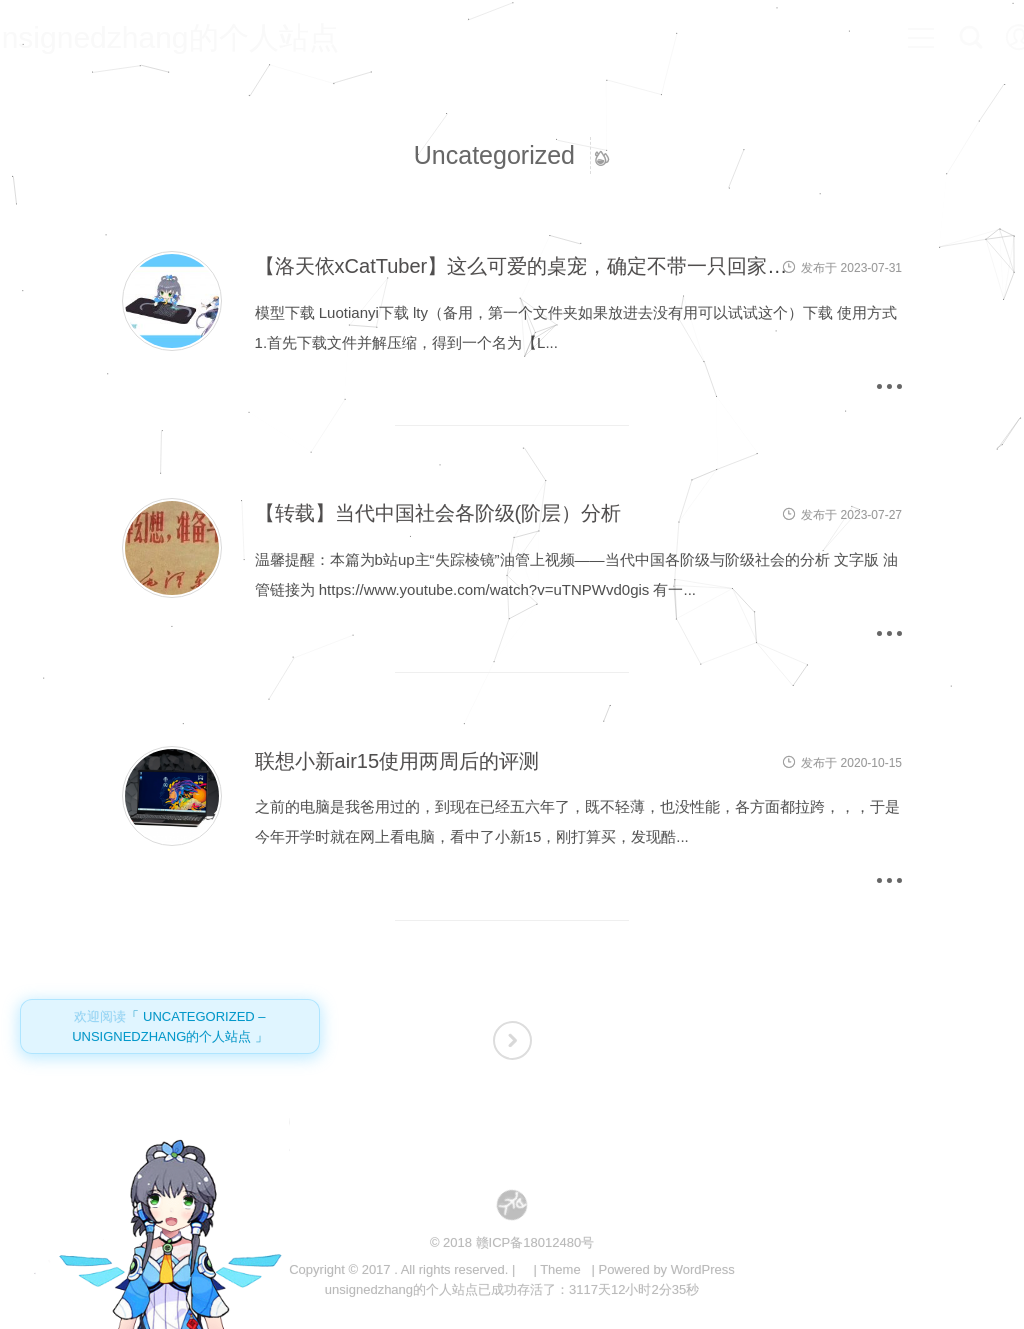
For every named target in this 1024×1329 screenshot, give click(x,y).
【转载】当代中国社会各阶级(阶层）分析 (438, 513)
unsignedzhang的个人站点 (191, 37)
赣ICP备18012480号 (535, 1242)
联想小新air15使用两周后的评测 (397, 761)
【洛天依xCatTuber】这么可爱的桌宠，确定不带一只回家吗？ (531, 266)
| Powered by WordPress (662, 1269)
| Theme (556, 1269)
